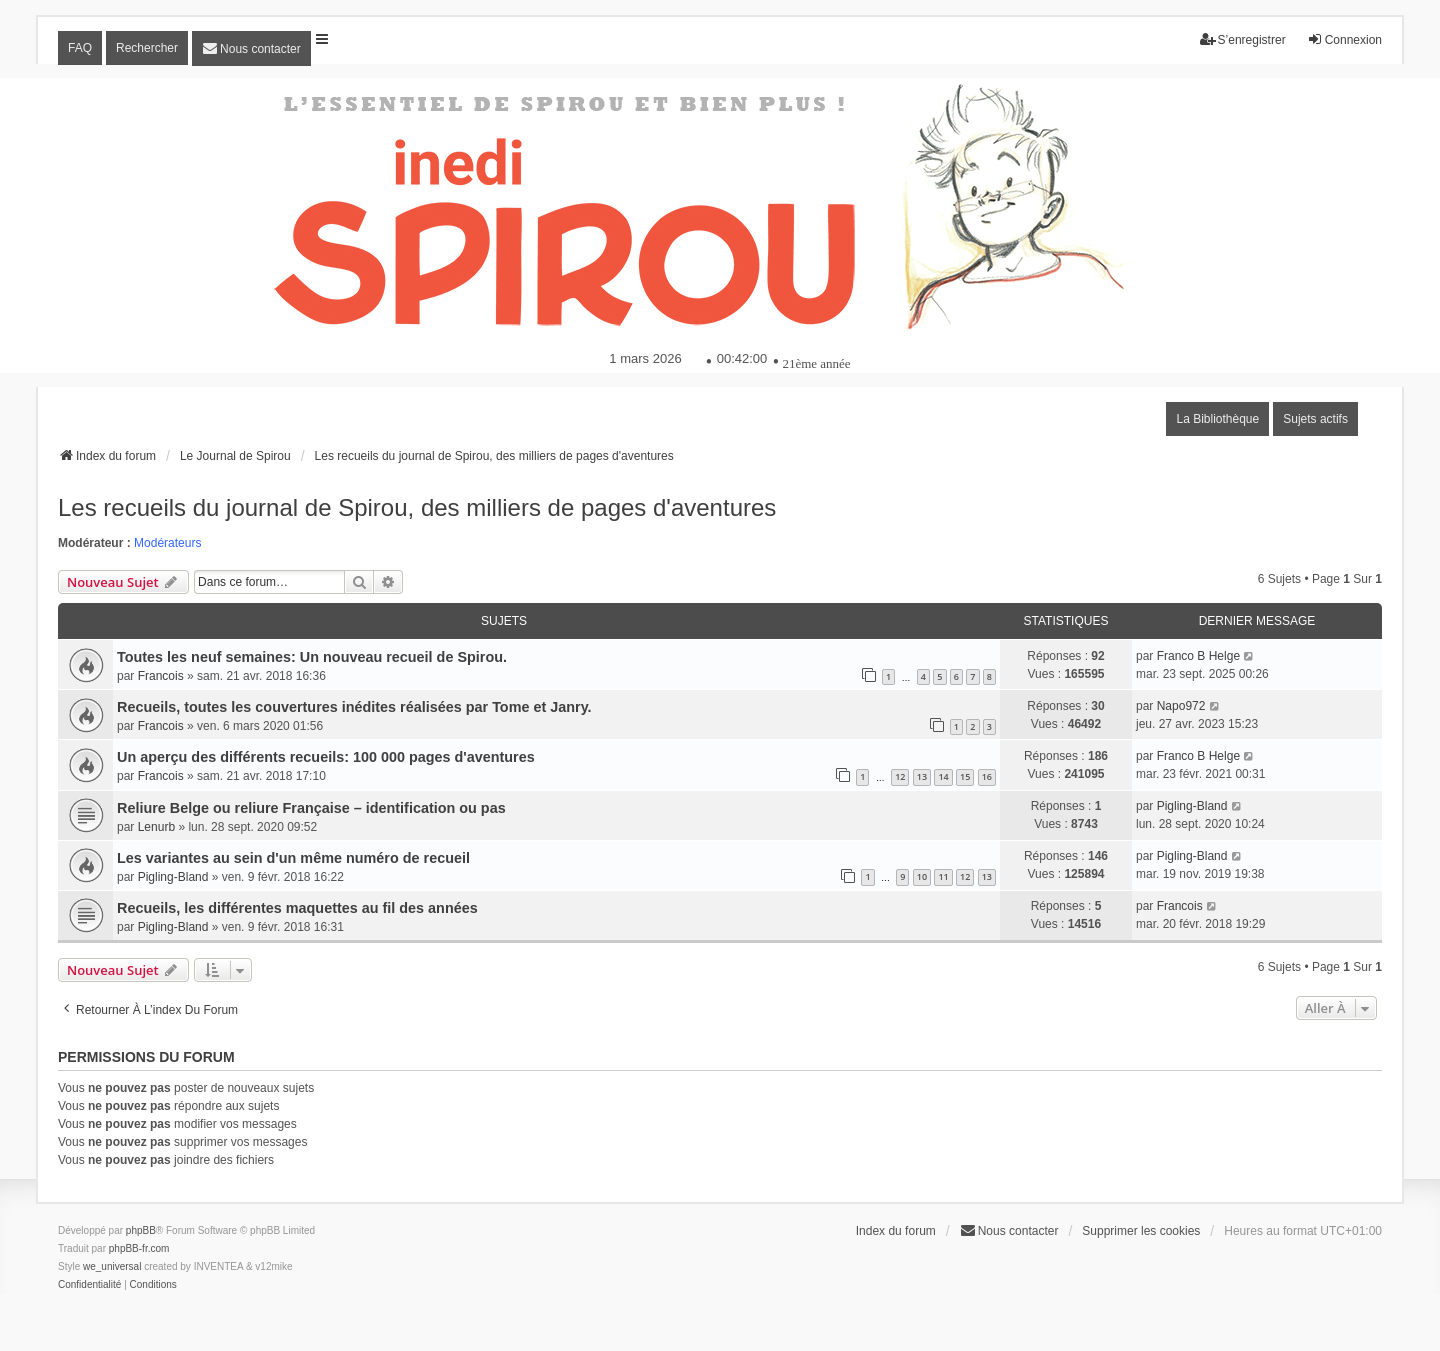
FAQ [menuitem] (80, 48)
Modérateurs (167, 543)
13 (922, 776)
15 (965, 776)
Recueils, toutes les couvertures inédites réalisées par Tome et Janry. (354, 707)
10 (922, 876)
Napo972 (1181, 706)
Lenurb (156, 827)
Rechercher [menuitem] (147, 48)
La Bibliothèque (1217, 419)
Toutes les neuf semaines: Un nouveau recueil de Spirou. (312, 657)
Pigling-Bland (1192, 806)
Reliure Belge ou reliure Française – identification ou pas (311, 808)
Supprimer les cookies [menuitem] (1141, 1231)
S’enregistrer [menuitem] (1243, 39)
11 (943, 876)
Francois (161, 676)
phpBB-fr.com (139, 1248)
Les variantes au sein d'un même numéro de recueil (293, 858)
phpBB (141, 1230)
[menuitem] (251, 48)
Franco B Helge (1198, 656)
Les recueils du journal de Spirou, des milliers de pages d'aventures (417, 507)
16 (987, 776)
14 (943, 776)
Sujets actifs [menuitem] (1315, 419)
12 (900, 776)
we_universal (112, 1266)
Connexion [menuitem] (1344, 39)
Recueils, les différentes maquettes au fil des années (297, 908)
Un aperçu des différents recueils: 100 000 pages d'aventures (326, 757)
